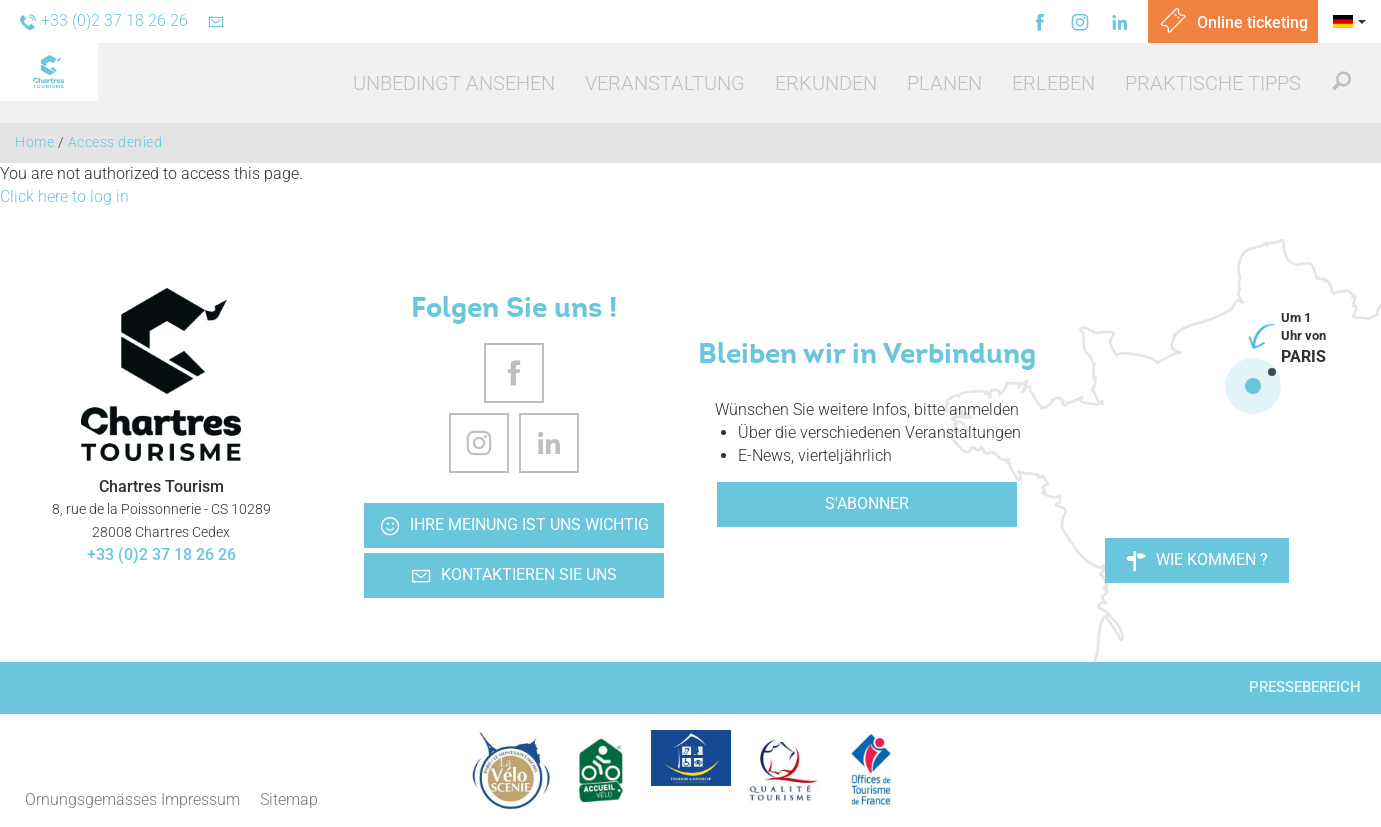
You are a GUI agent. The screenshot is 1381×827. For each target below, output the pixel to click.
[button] (454, 83)
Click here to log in (64, 196)
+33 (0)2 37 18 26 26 (161, 554)
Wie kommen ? (1197, 560)
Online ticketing (1233, 22)
